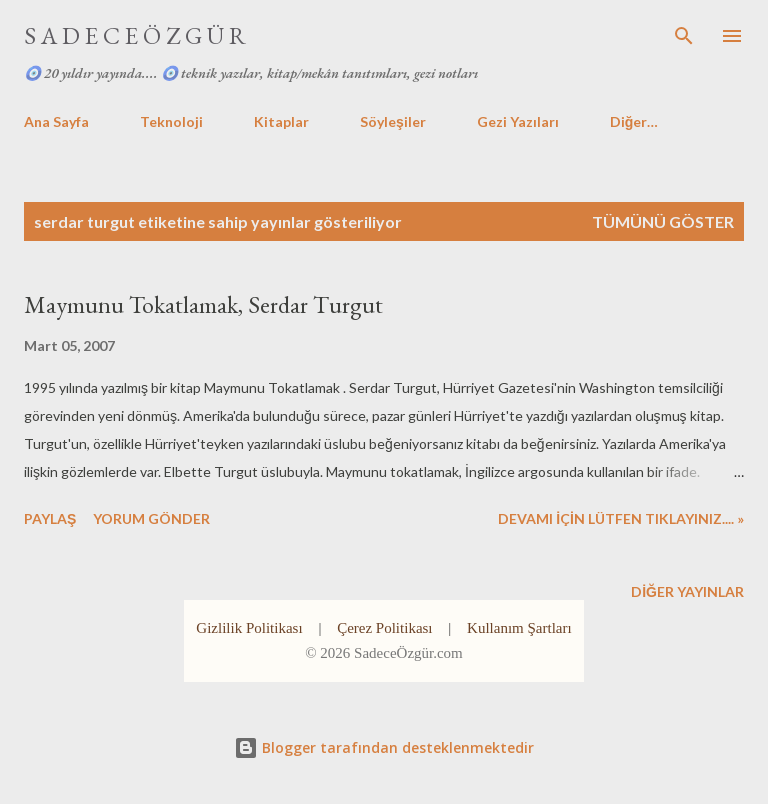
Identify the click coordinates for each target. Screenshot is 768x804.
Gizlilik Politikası (249, 628)
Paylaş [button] (50, 518)
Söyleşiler (393, 121)
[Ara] (684, 36)
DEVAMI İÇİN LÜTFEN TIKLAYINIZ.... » (621, 518)
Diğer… (634, 121)
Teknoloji (171, 121)
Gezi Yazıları (518, 121)
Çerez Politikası (384, 628)
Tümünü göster (663, 221)
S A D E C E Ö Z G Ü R (135, 35)
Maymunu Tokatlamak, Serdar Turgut (203, 304)
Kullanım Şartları (519, 628)
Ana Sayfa (56, 121)
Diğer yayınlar (687, 591)
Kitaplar (281, 121)
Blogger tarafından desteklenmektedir (384, 747)
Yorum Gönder (151, 518)
